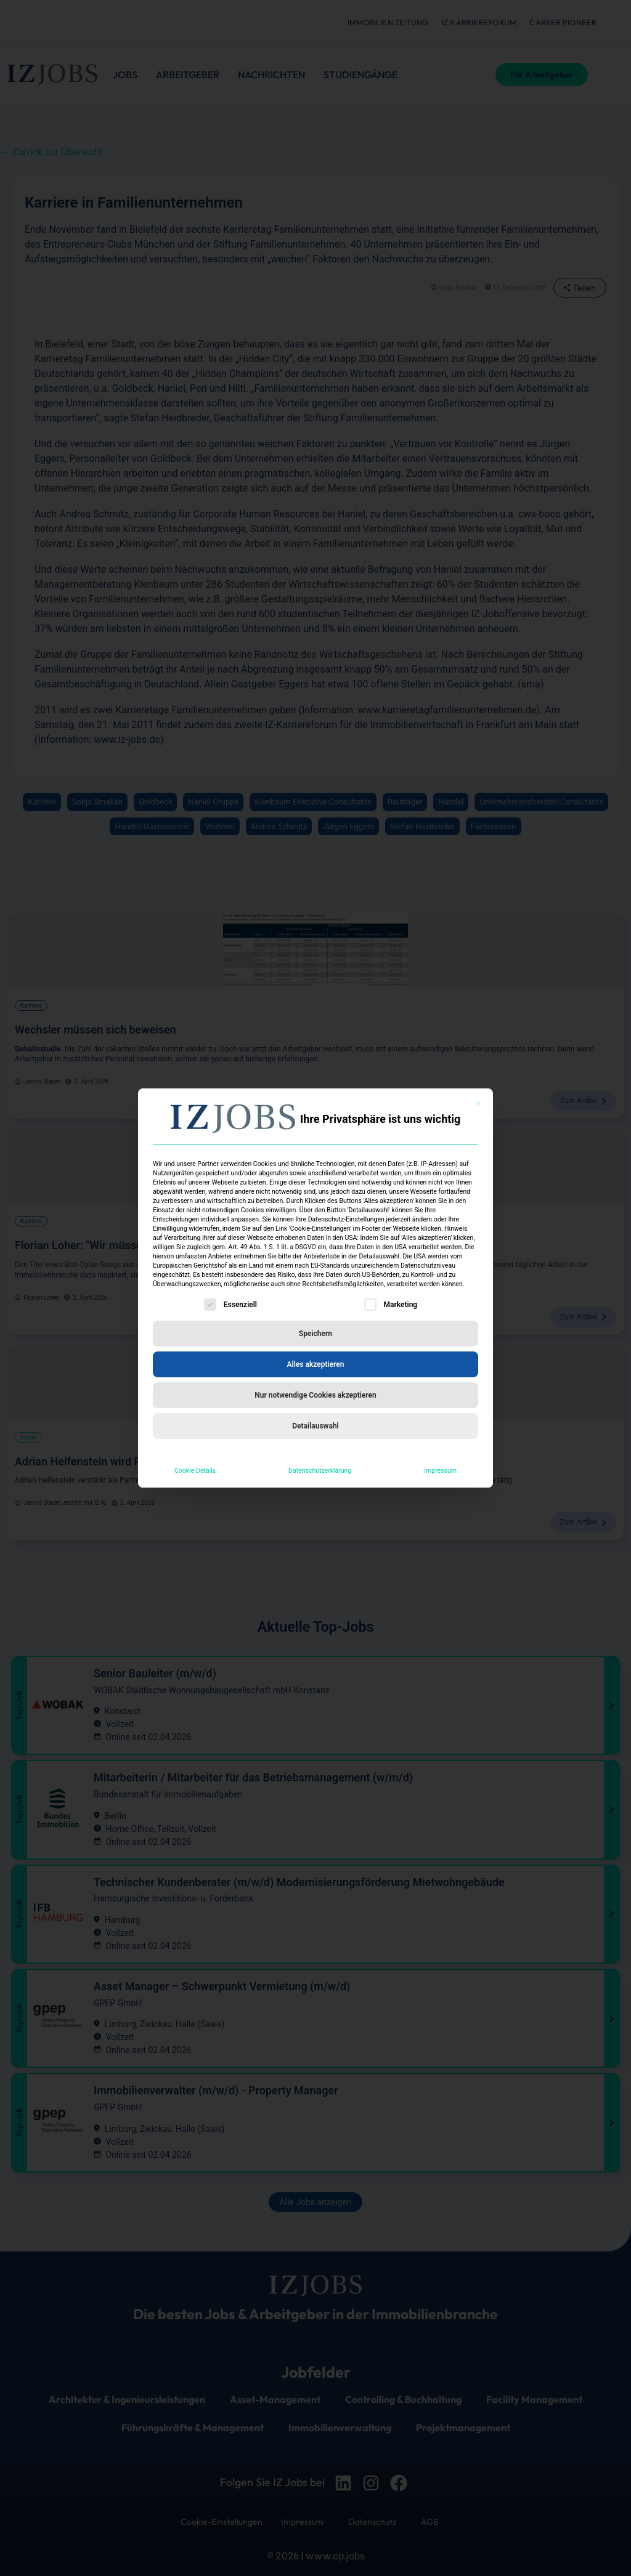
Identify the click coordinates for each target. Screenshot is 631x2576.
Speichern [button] (315, 1333)
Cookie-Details (195, 1471)
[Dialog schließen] (478, 1103)
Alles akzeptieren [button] (315, 1364)
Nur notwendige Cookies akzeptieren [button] (315, 1395)
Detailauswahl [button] (315, 1426)
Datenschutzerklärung (319, 1471)
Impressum (440, 1471)
